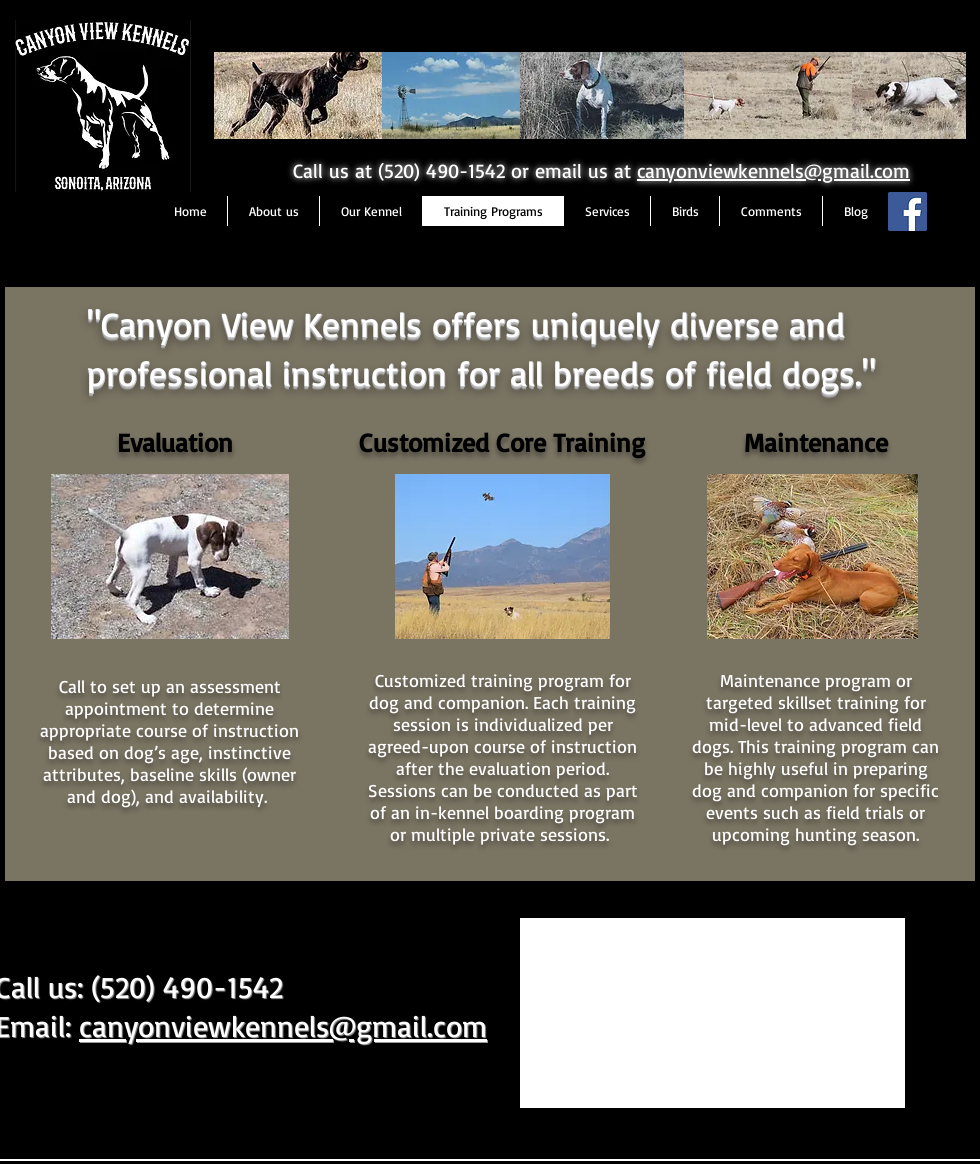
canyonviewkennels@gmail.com (773, 170)
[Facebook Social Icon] (907, 211)
